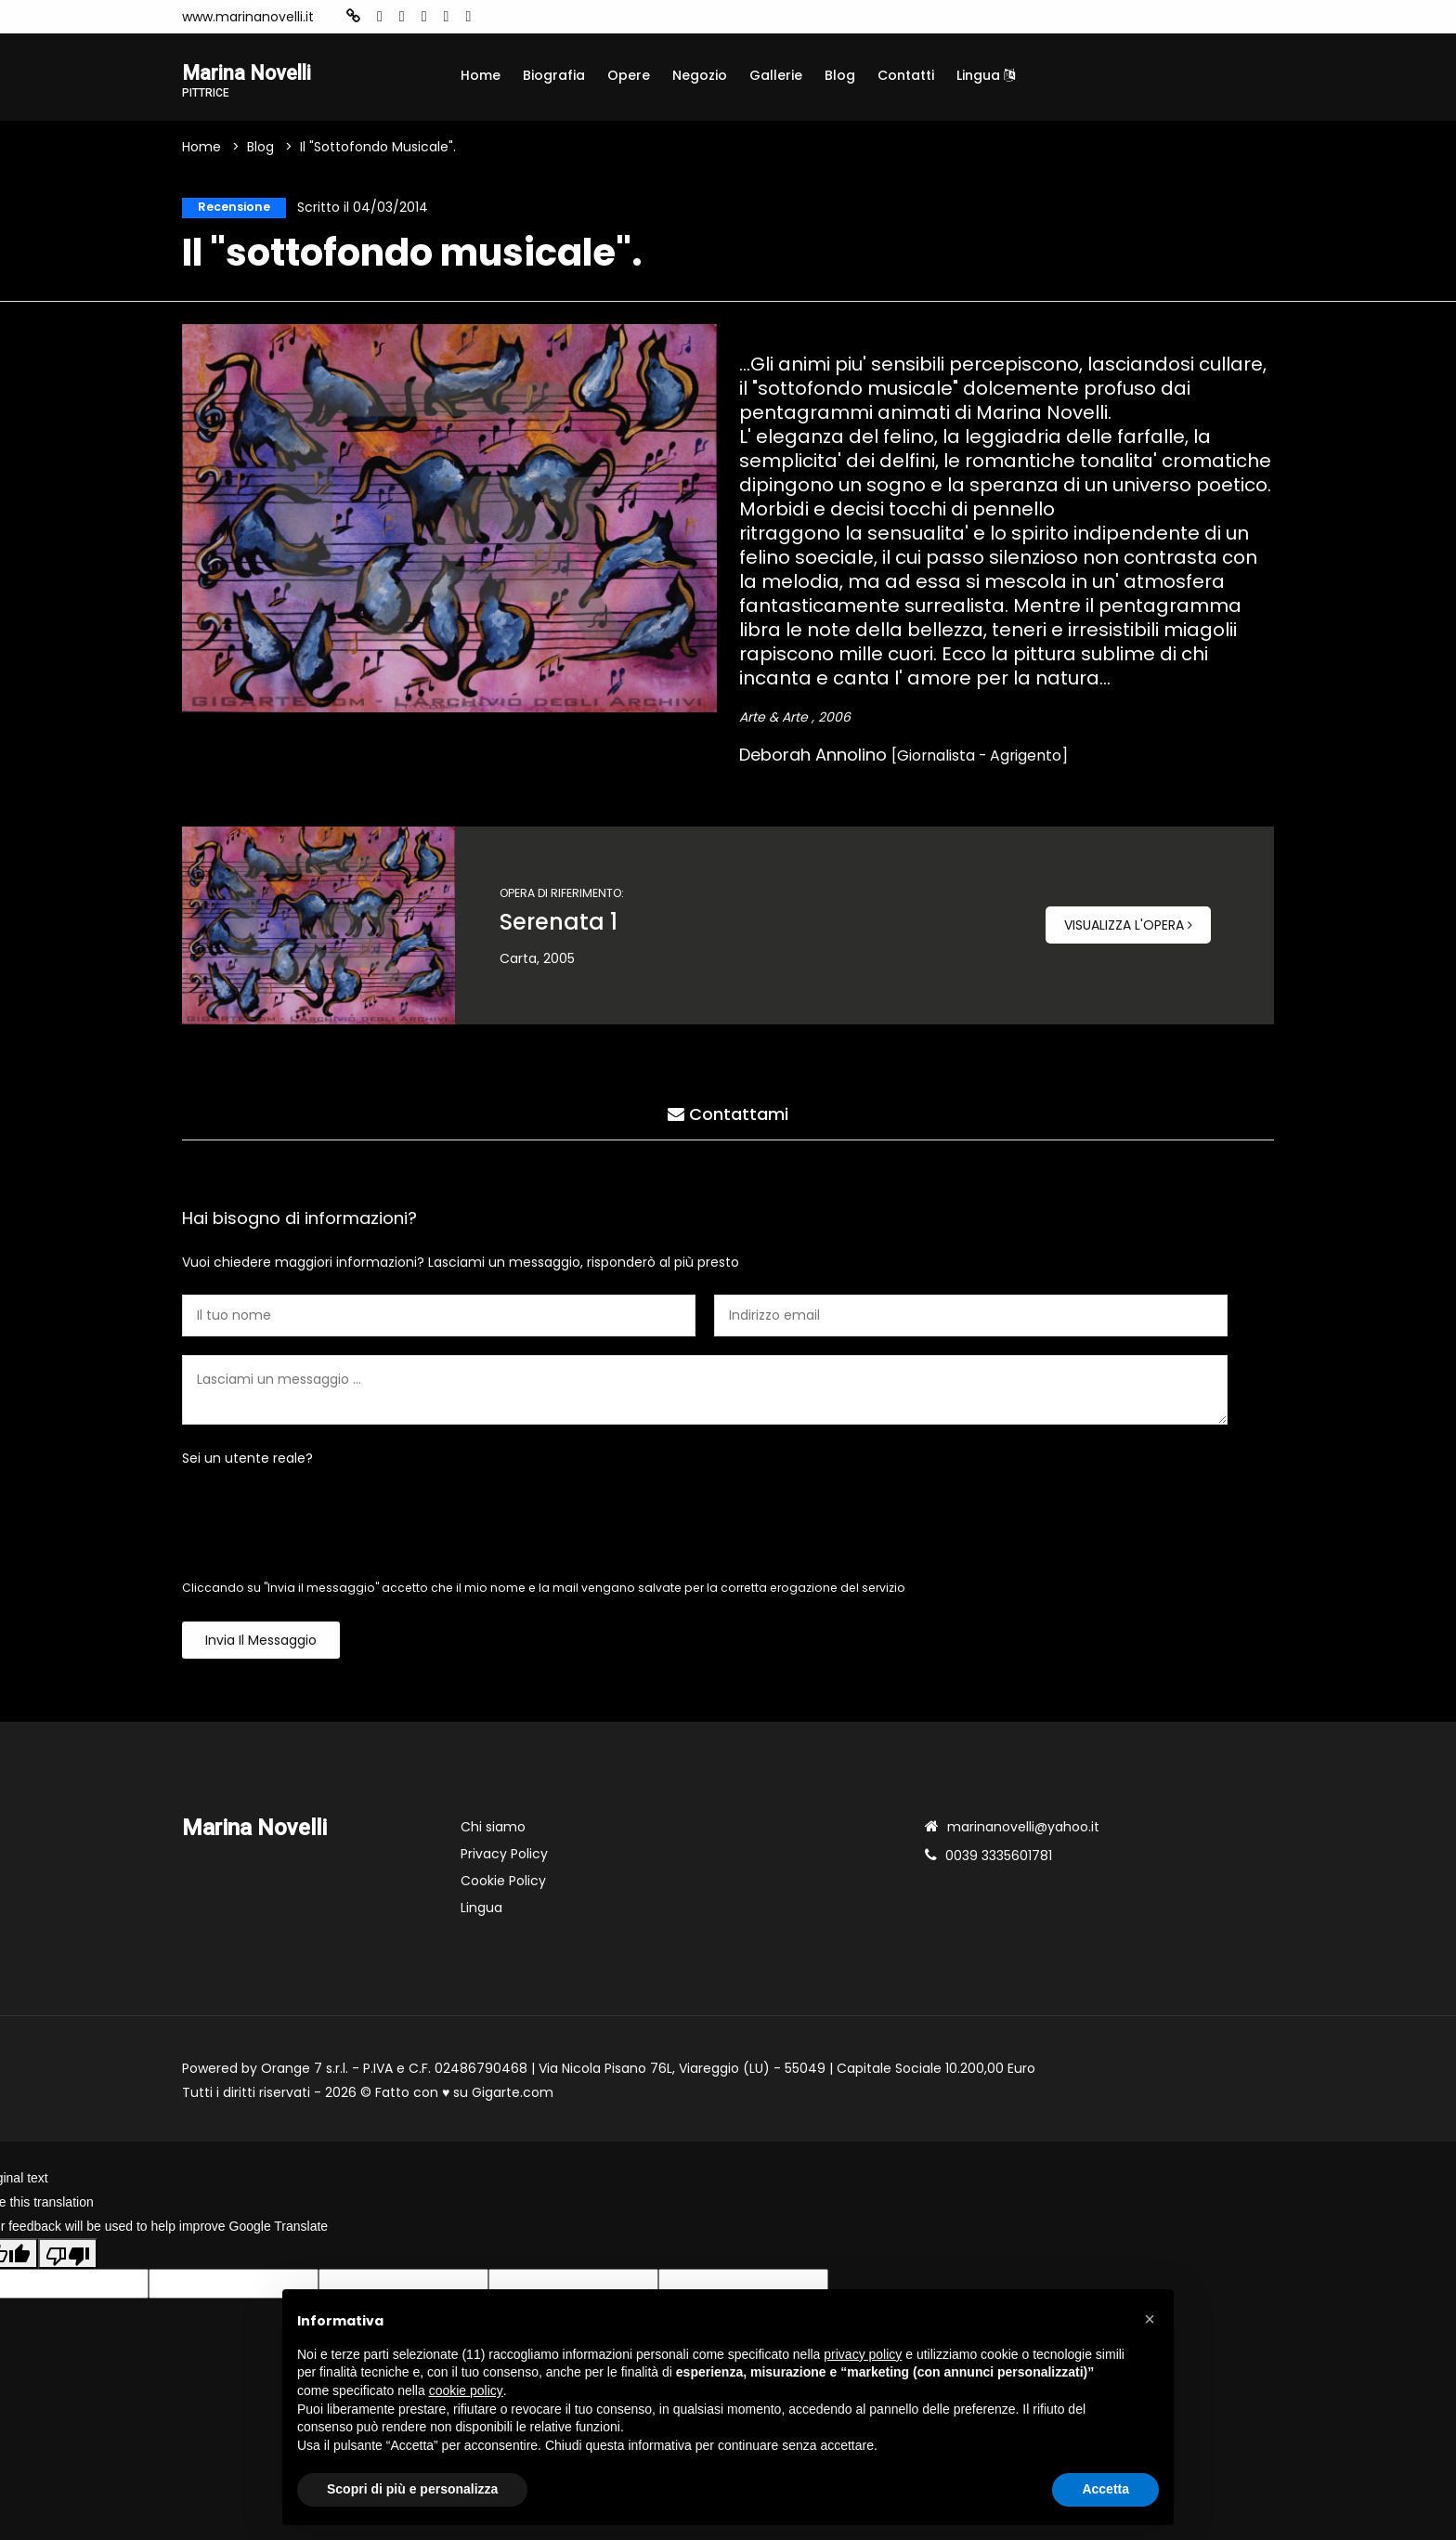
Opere (628, 75)
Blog (840, 75)
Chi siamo (493, 1832)
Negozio (699, 75)
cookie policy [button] (466, 2390)
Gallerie (775, 75)
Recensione (228, 211)
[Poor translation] (68, 2258)
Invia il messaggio (261, 1645)
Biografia (554, 75)
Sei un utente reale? (247, 1463)
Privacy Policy (504, 1859)
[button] (1149, 2319)
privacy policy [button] (863, 2354)
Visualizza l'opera (1128, 930)
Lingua (985, 75)
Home (480, 75)
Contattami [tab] (728, 1114)
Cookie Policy (503, 1886)
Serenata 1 (559, 927)
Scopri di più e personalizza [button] (412, 2488)
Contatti (906, 75)
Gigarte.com (512, 2098)
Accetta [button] (1105, 2488)
